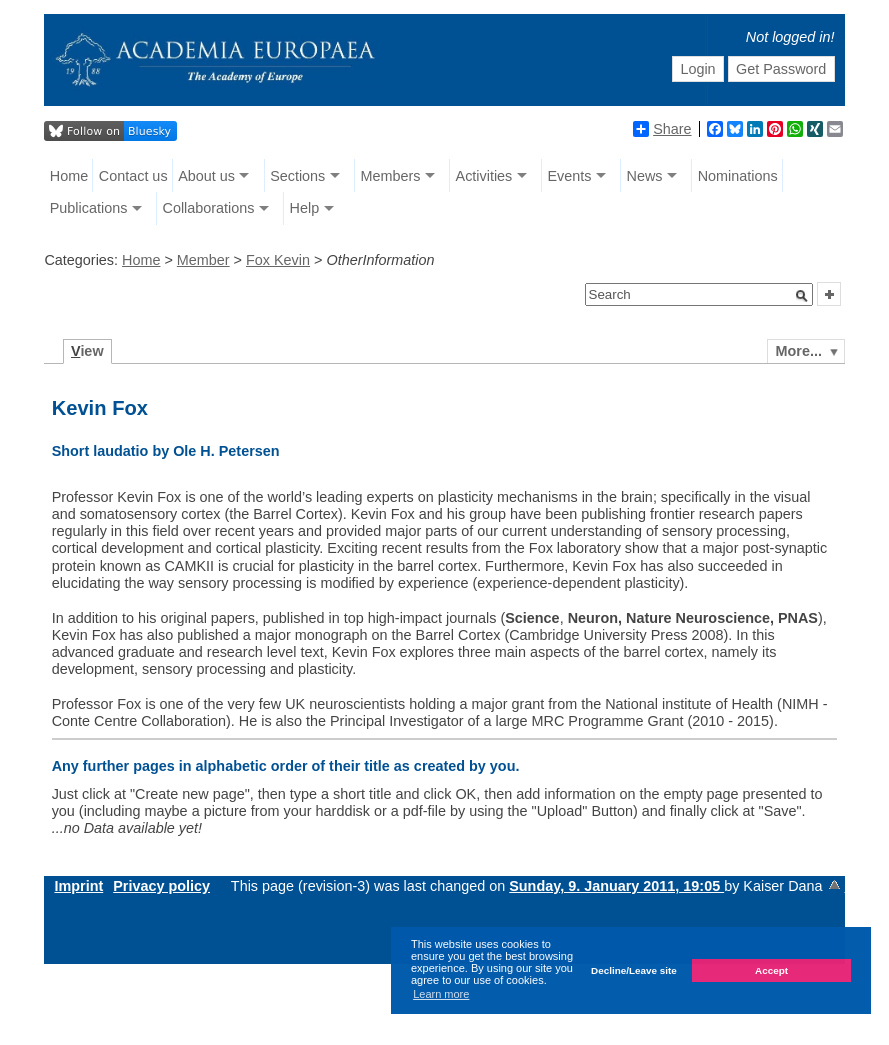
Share (662, 129)
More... (799, 351)
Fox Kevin (278, 260)
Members (390, 176)
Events (569, 176)
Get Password (781, 69)
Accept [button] (771, 970)
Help (305, 208)
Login (697, 69)
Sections (297, 176)
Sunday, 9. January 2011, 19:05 (616, 886)
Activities (484, 176)
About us (206, 176)
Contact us (133, 176)
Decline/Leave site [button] (634, 970)
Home (69, 176)
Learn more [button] (441, 994)
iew (87, 351)
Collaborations (208, 208)
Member (203, 260)
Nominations (738, 176)
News (645, 176)
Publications (89, 208)
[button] (802, 296)
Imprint (78, 886)
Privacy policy (161, 886)
